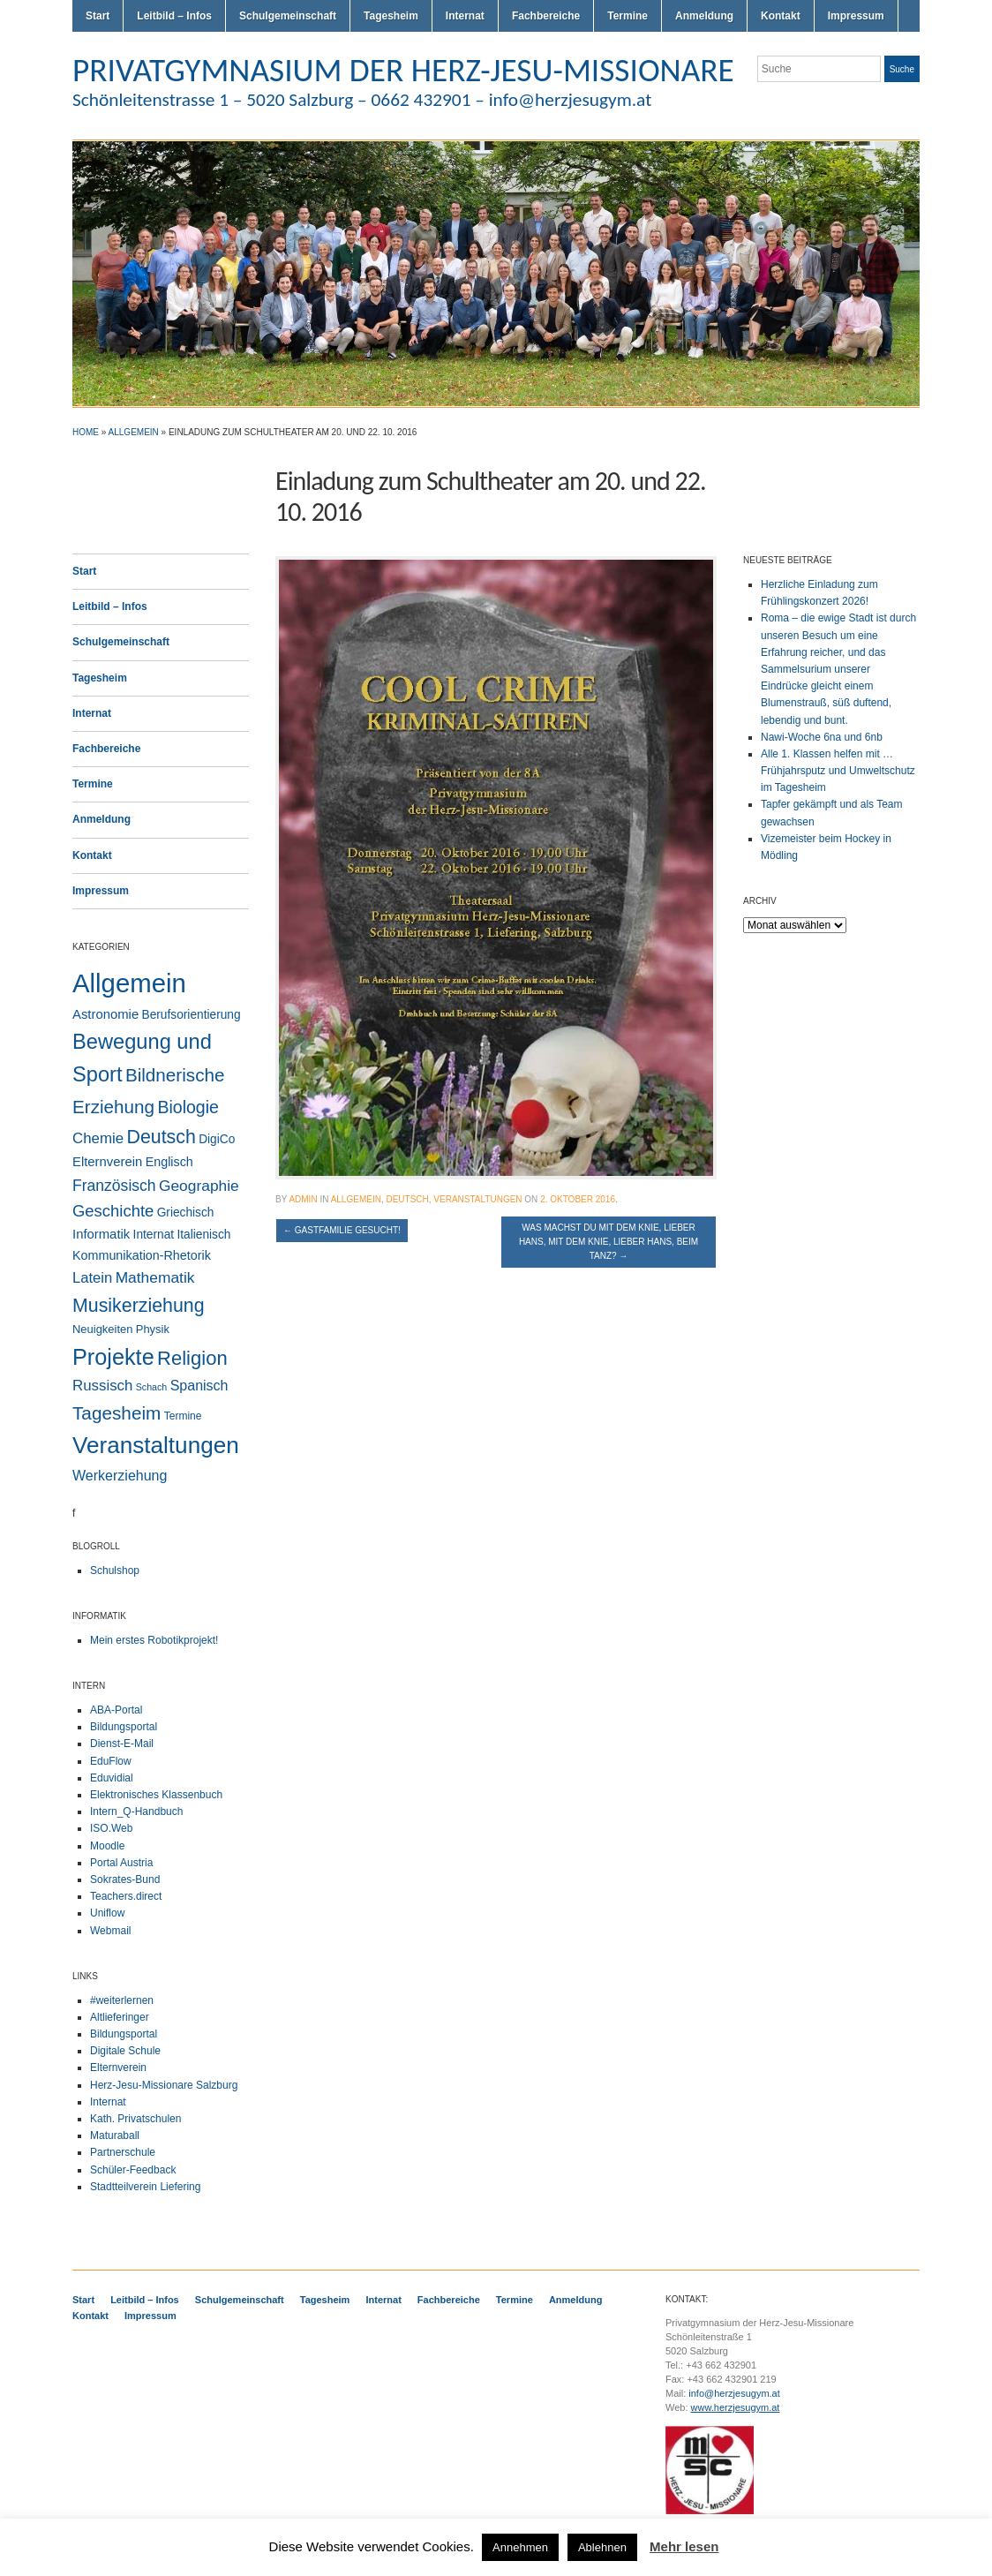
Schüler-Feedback (133, 2170)
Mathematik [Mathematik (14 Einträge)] (155, 1277)
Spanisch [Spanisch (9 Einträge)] (199, 1385)
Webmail (110, 1930)
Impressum (856, 16)
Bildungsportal (123, 1727)
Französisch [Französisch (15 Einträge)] (114, 1185)
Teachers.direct (126, 1896)
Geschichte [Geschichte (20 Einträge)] (113, 1210)
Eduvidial (111, 1778)
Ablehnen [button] (602, 2547)
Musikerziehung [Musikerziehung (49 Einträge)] (138, 1305)
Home (85, 432)
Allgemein (134, 432)
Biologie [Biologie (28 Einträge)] (188, 1107)
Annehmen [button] (520, 2547)
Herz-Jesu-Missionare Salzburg (163, 2085)
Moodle (107, 1846)
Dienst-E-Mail (122, 1743)
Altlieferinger (119, 2017)
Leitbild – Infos (174, 16)
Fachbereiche (546, 16)
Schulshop (114, 1570)
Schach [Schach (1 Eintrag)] (152, 1387)
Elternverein (118, 2067)
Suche (902, 69)
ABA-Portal (116, 1710)
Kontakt (780, 16)
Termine (627, 16)
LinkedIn (911, 104)
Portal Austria (121, 1863)
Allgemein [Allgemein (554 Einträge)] (129, 983)
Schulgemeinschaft (287, 16)
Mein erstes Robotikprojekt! (154, 1640)
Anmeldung (704, 16)
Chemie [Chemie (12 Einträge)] (98, 1138)
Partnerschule (122, 2152)
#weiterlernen (122, 2000)
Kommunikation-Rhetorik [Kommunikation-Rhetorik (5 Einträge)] (141, 1255)
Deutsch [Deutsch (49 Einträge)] (160, 1137)
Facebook (889, 104)
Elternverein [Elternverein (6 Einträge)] (107, 1162)
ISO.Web (111, 1828)
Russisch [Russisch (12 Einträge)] (102, 1385)
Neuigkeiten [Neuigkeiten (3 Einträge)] (102, 1329)
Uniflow (107, 1913)
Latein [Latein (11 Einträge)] (92, 1277)
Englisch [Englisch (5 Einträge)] (169, 1162)
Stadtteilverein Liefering (145, 2187)
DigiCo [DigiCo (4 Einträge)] (217, 1139)
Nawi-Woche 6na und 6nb (822, 737)
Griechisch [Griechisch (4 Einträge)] (185, 1212)
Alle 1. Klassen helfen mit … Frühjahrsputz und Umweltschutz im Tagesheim (838, 771)
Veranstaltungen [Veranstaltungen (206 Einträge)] (155, 1445)
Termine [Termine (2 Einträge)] (183, 1416)
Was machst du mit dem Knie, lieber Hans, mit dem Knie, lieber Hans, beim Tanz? (608, 1242)
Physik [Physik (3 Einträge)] (152, 1329)
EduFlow (111, 1761)
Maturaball (114, 2135)
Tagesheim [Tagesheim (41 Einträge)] (116, 1413)
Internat (465, 16)
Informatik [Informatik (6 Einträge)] (101, 1234)
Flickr (868, 104)
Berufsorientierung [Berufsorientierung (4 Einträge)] (191, 1014)
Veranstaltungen (477, 1199)
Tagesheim (391, 16)
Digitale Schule (125, 2051)
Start (97, 16)
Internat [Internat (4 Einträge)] (154, 1234)
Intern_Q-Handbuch (136, 1811)
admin (303, 1199)
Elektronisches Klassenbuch (156, 1795)
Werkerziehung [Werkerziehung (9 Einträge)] (119, 1475)
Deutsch (407, 1199)
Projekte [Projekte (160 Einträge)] (113, 1356)
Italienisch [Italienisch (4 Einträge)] (203, 1234)
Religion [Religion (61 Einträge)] (192, 1358)
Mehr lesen (684, 2546)
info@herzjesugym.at (734, 2393)
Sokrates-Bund (125, 1879)
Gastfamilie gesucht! (342, 1230)
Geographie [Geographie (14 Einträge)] (199, 1185)
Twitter (847, 104)
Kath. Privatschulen (135, 2119)
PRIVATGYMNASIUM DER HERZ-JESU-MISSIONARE (403, 69)
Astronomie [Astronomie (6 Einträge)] (105, 1014)
